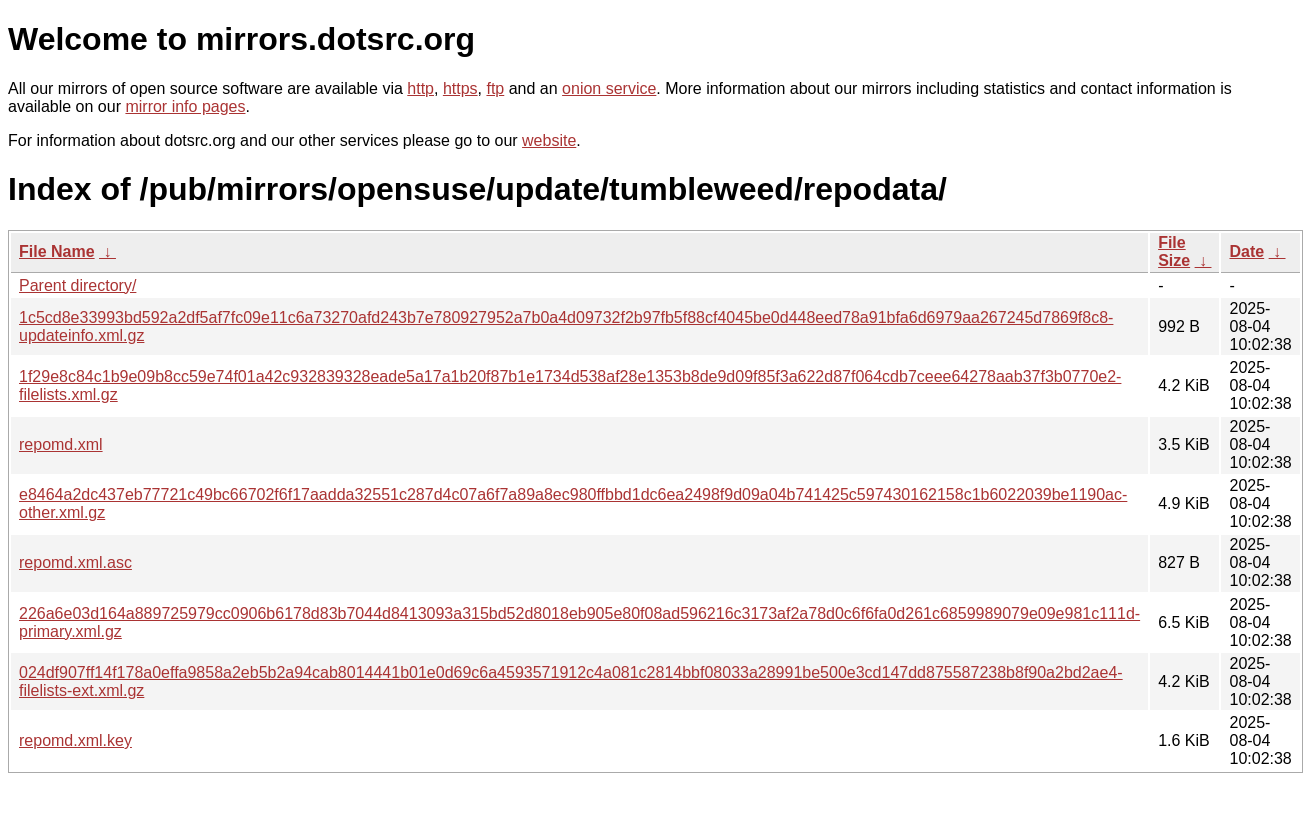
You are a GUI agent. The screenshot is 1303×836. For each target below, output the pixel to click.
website (549, 140)
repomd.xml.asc (75, 562)
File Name (57, 251)
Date (1246, 251)
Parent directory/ (77, 285)
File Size (1174, 251)
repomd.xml (61, 444)
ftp (495, 88)
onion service (609, 88)
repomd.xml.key (75, 740)
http (420, 88)
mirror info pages (185, 106)
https (460, 88)
